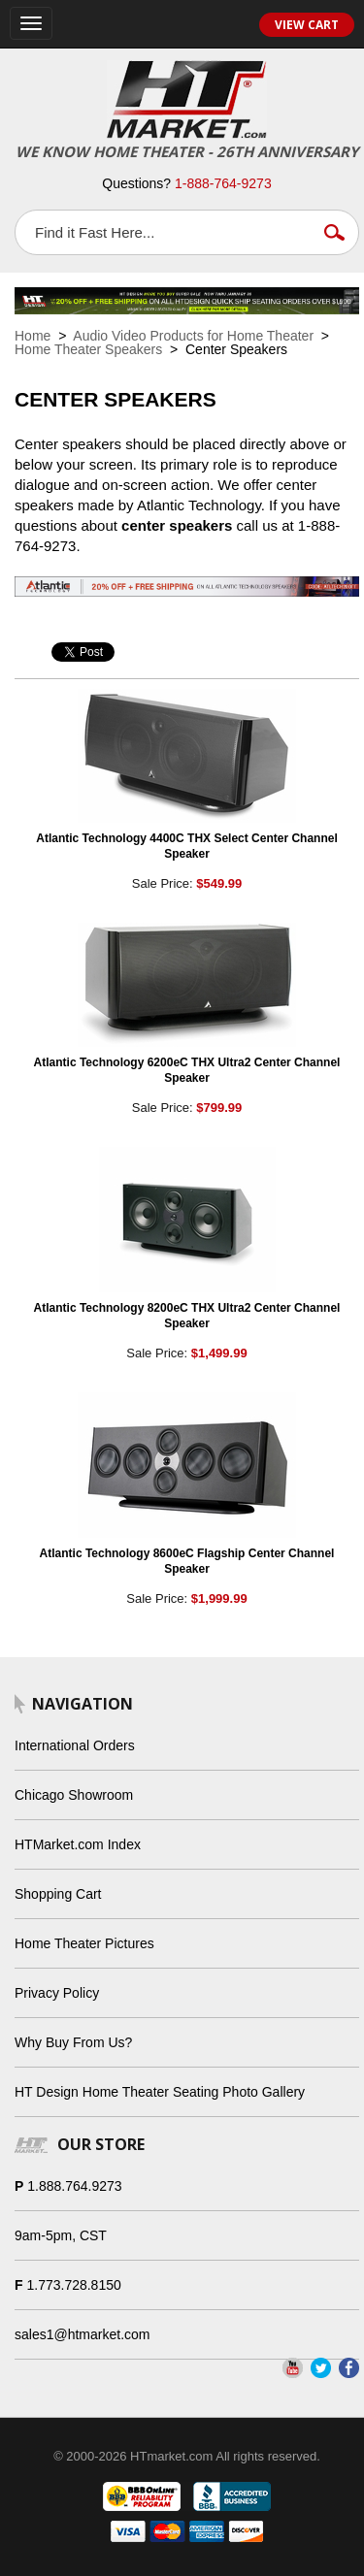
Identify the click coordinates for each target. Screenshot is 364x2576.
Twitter (321, 2368)
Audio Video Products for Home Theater (193, 335)
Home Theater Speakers (88, 349)
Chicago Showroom (74, 1795)
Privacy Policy (57, 1993)
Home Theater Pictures (84, 1943)
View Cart (307, 24)
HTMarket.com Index (78, 1844)
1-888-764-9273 (223, 183)
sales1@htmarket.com (82, 2334)
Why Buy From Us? (73, 2042)
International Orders (75, 1745)
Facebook (349, 2368)
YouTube (292, 2368)
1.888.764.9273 (74, 2186)
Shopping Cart (58, 1894)
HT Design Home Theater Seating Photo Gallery (160, 2092)
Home (32, 335)
